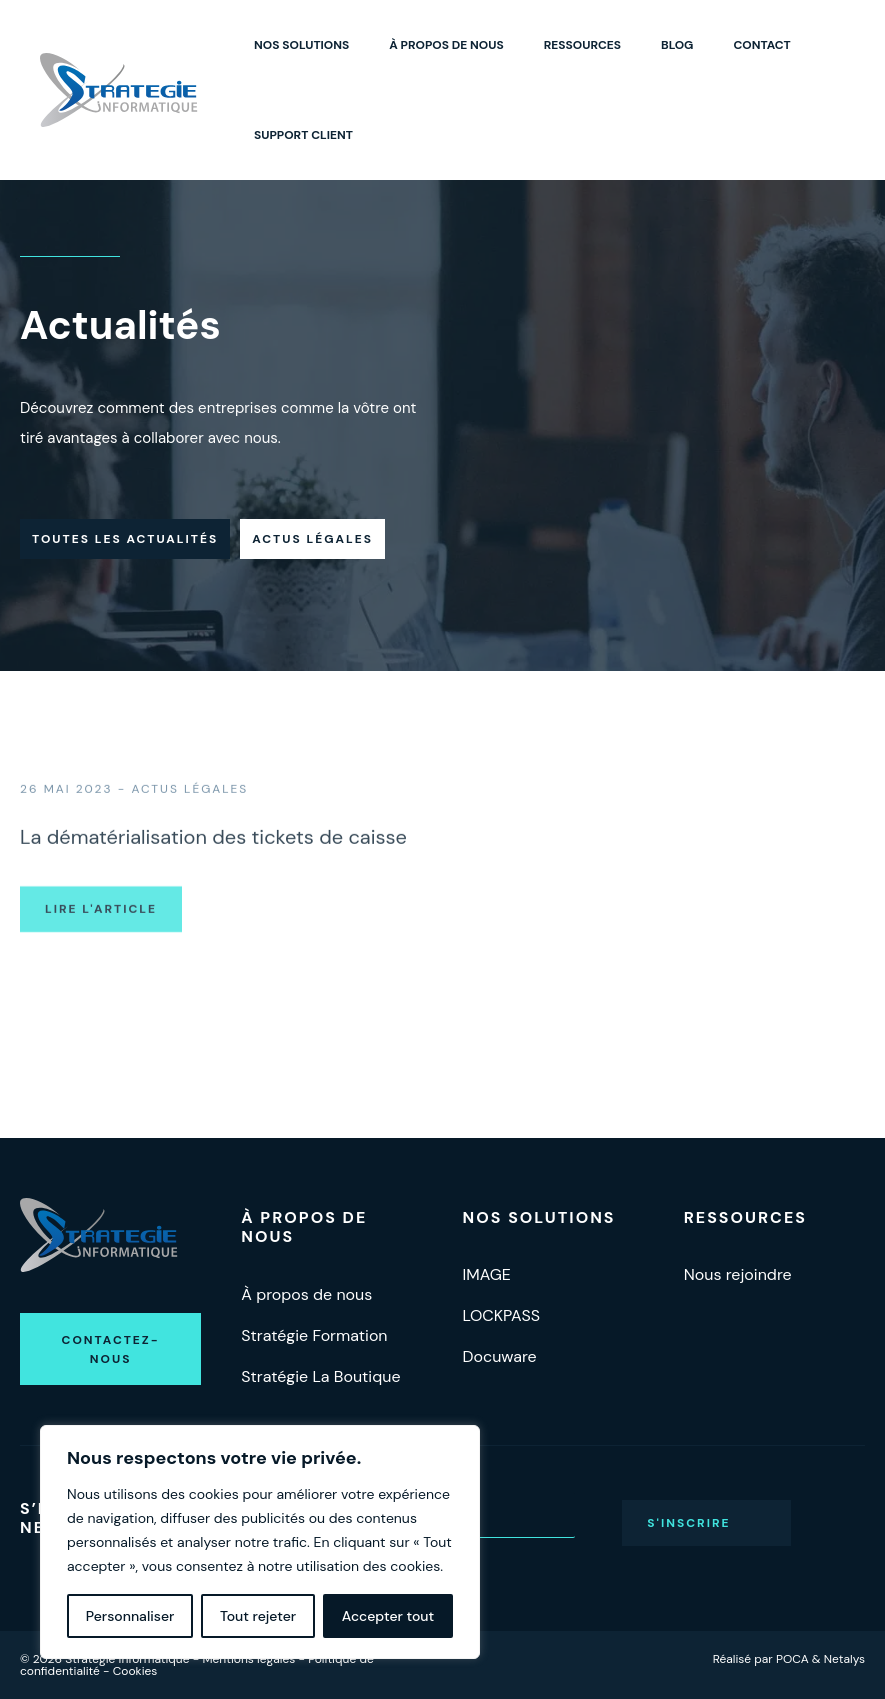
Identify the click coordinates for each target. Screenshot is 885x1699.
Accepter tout (388, 1616)
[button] (110, 1349)
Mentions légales (248, 1659)
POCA (792, 1659)
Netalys (844, 1659)
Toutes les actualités (125, 539)
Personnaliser (130, 1616)
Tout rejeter (258, 1616)
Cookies (135, 1671)
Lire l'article (101, 955)
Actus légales (312, 539)
